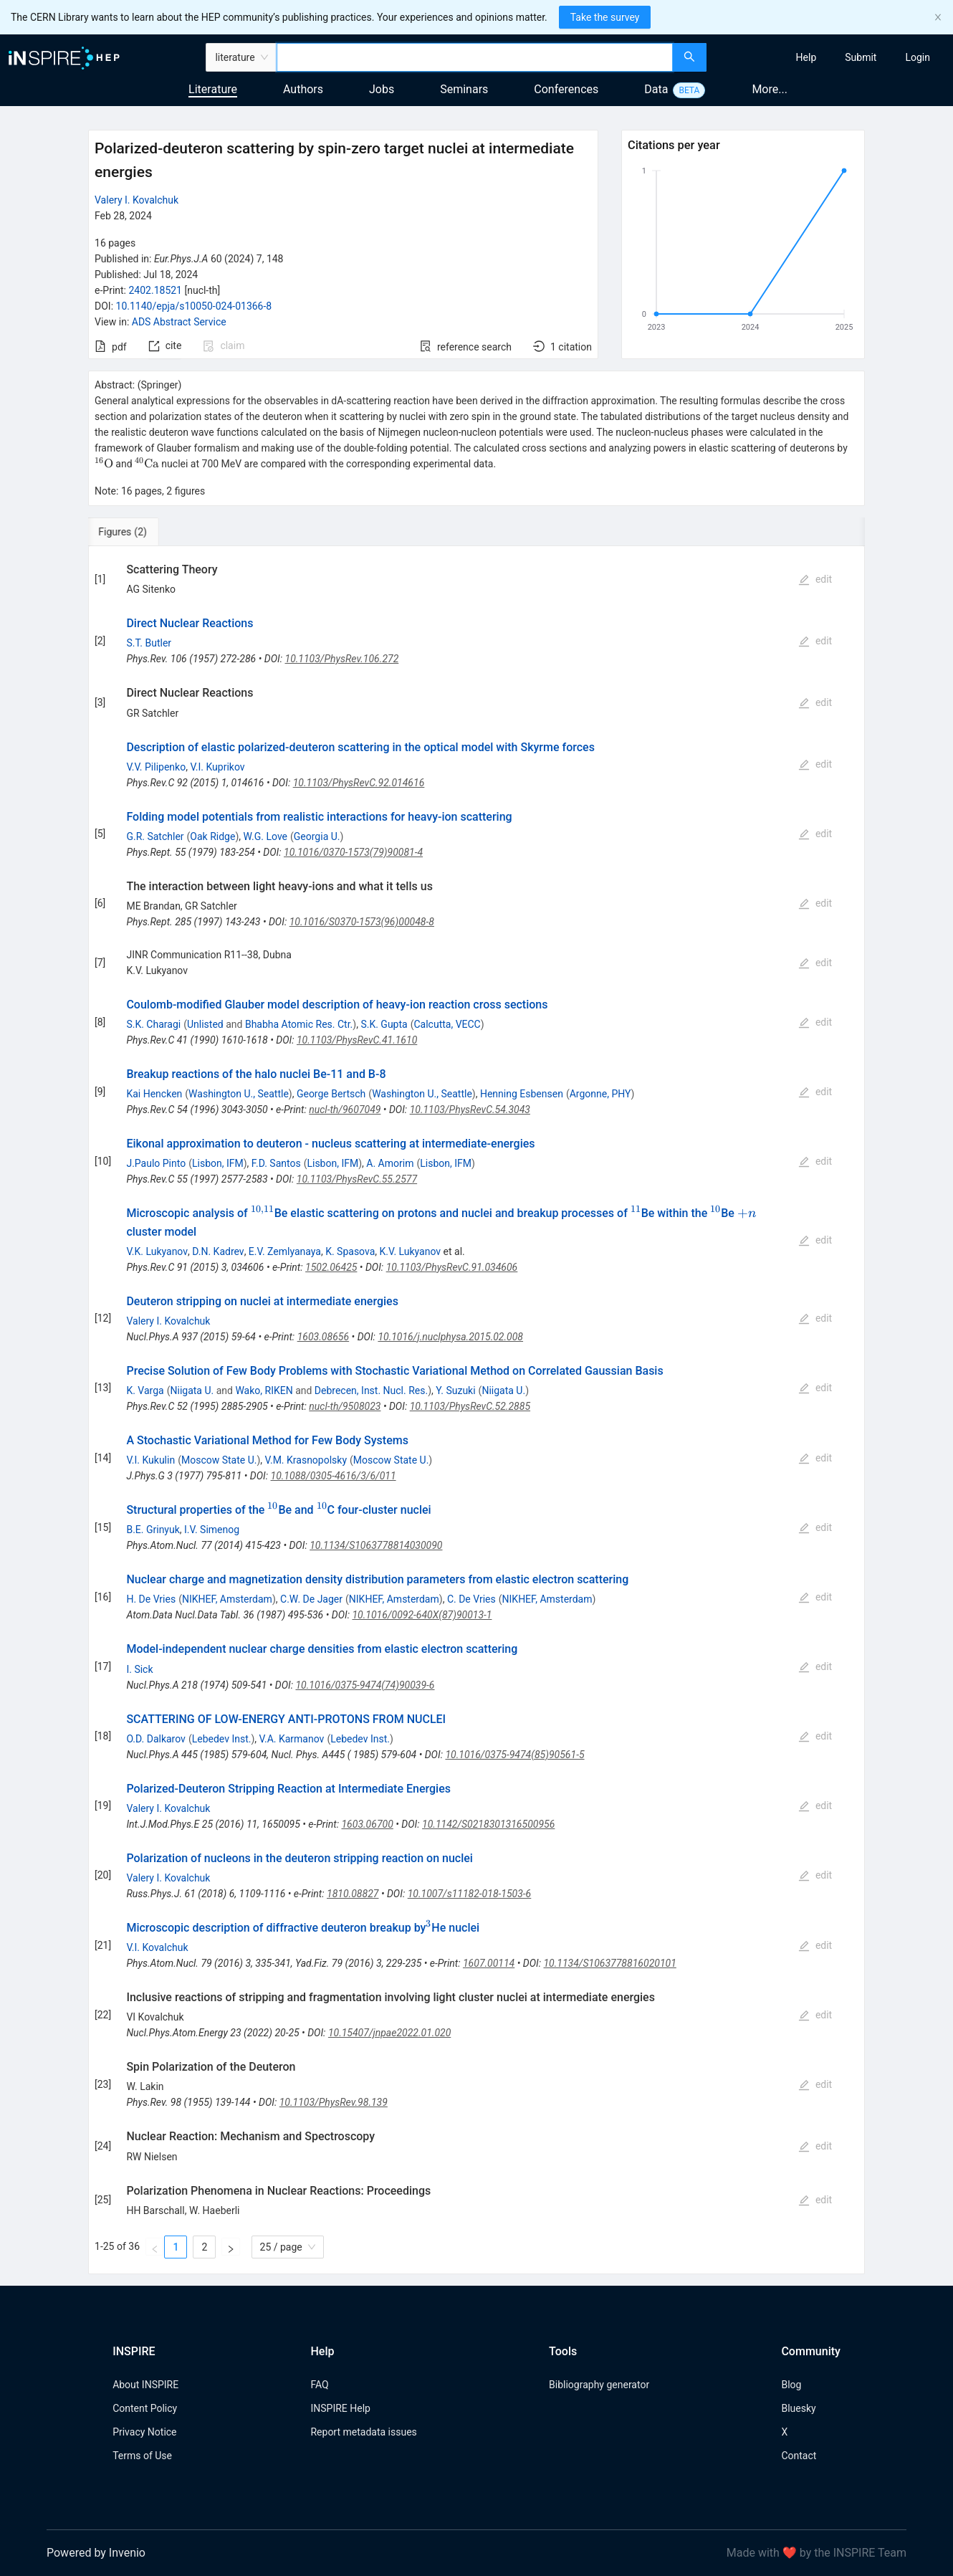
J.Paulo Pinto (156, 1163)
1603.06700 (367, 1824)
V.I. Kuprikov (217, 767)
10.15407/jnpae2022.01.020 (389, 2032)
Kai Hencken (154, 1093)
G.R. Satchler (154, 836)
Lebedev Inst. (222, 1739)
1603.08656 (323, 1336)
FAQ (319, 2384)
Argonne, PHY (600, 1093)
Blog (791, 2384)
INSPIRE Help (340, 2408)
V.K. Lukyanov (157, 1251)
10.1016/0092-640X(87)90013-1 (422, 1615)
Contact (798, 2455)
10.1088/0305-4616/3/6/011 (333, 1476)
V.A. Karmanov (292, 1739)
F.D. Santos (276, 1163)
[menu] (831, 57)
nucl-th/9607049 (344, 1109)
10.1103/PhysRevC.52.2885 (470, 1406)
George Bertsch (331, 1093)
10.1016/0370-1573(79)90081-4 (353, 852)
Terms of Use (142, 2455)
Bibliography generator (599, 2384)
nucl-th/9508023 (344, 1406)
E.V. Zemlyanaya (285, 1251)
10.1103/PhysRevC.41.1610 (357, 1040)
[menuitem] (806, 57)
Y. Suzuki (455, 1390)
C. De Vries (471, 1599)
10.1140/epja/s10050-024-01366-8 (194, 306)
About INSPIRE (145, 2384)
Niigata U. (192, 1390)
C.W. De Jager (311, 1599)
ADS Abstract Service (179, 322)
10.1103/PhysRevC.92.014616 (359, 782)
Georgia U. (317, 836)
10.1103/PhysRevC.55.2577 (357, 1179)
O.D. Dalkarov (155, 1739)
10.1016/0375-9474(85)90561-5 (514, 1754)
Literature (212, 89)
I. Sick (139, 1669)
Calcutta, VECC (446, 1024)
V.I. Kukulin (150, 1460)
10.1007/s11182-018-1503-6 (470, 1893)
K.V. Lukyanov (410, 1251)
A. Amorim (389, 1163)
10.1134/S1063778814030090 (376, 1545)
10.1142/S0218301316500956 (488, 1824)
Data (656, 89)
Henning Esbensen (521, 1093)
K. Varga (144, 1390)
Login (917, 57)
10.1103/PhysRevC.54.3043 (470, 1109)
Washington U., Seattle (238, 1093)
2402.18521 (155, 290)
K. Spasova (350, 1251)
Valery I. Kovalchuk (136, 200)
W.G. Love (266, 836)
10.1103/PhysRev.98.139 (333, 2102)
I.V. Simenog (211, 1529)
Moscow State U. (219, 1460)
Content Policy (144, 2408)
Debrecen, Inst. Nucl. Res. (371, 1390)
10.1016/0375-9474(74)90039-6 (364, 1685)
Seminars (464, 89)
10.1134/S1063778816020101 (609, 1963)
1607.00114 (488, 1963)
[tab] (135, 532)
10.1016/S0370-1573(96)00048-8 (361, 921)
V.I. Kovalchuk (157, 1947)
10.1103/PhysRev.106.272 (342, 658)
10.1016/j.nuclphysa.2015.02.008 (450, 1336)
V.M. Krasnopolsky (306, 1460)
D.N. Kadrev (218, 1251)
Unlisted (205, 1024)
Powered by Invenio (96, 2553)
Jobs (381, 89)
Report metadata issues (363, 2432)
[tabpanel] (476, 1410)
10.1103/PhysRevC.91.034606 (452, 1267)
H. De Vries (151, 1599)
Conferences (566, 89)
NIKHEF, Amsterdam (227, 1599)
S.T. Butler (148, 643)
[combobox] (475, 57)
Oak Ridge (212, 836)
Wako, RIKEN (263, 1390)
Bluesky (798, 2408)
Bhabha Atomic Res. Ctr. (299, 1024)
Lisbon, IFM (218, 1163)
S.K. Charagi (153, 1024)
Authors (303, 89)
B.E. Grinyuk (152, 1529)
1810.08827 (352, 1893)
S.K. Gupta (383, 1024)
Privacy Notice (144, 2432)
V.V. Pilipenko (156, 767)
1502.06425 (331, 1267)
